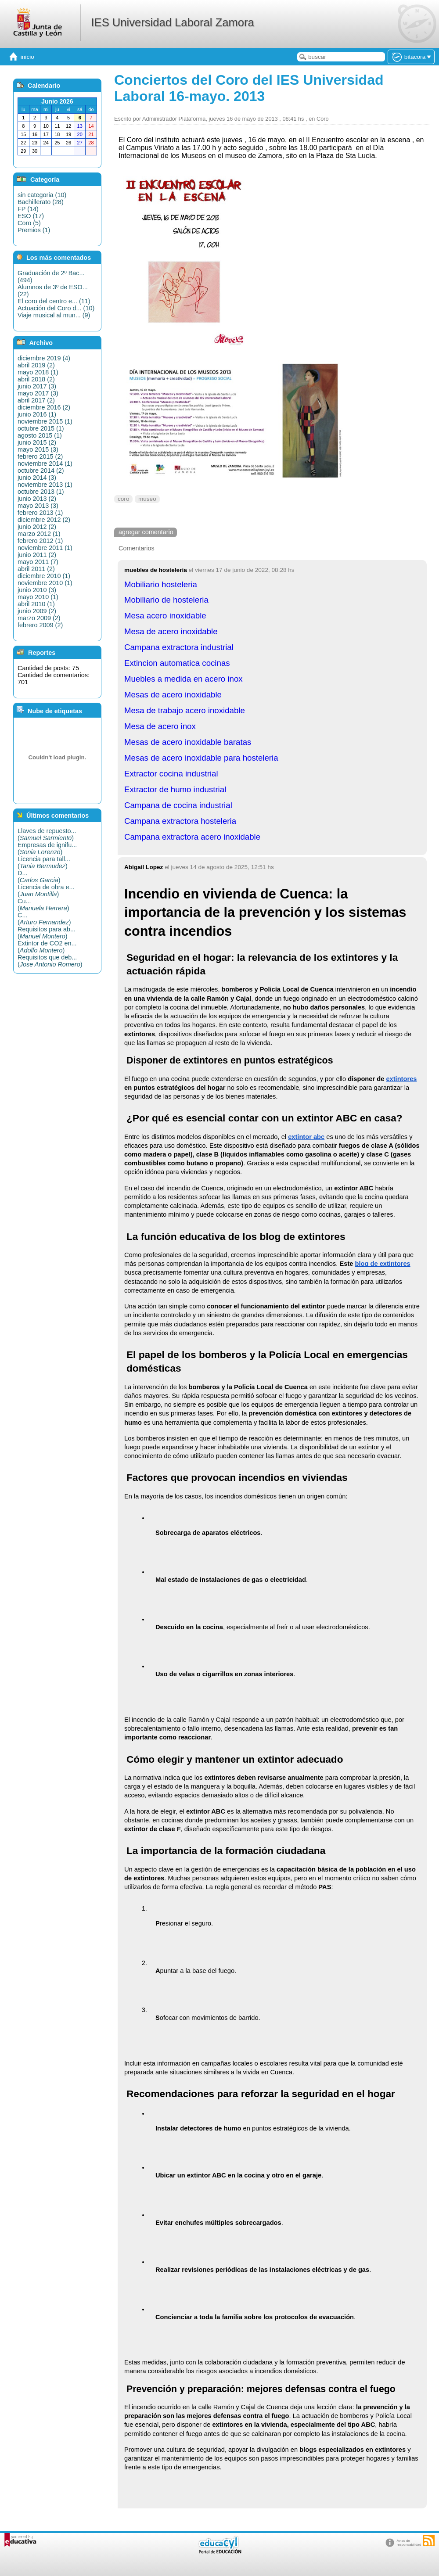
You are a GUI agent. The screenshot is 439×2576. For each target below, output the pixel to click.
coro (123, 499)
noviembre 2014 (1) (45, 463)
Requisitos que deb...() (50, 961)
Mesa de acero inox (160, 726)
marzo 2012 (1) (39, 533)
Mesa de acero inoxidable (171, 631)
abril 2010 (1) (36, 603)
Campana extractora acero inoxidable (192, 836)
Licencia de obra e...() (46, 891)
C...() (44, 919)
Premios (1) (34, 230)
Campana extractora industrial (179, 647)
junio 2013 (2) (37, 498)
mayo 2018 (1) (38, 372)
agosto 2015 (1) (40, 435)
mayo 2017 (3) (38, 393)
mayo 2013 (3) (38, 505)
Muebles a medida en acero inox (183, 678)
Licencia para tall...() (44, 862)
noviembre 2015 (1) (45, 421)
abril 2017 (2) (36, 400)
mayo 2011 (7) (38, 561)
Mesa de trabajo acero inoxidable (184, 710)
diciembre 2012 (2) (44, 519)
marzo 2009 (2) (39, 618)
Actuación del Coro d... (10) (56, 308)
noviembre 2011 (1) (45, 547)
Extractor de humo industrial (175, 789)
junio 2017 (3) (37, 386)
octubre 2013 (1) (41, 491)
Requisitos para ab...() (47, 933)
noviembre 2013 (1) (45, 484)
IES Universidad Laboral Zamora (172, 22)
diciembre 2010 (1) (44, 575)
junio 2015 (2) (37, 442)
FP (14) (28, 208)
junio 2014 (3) (37, 477)
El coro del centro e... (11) (54, 301)
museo (147, 499)
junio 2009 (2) (37, 610)
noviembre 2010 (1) (45, 582)
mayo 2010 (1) (38, 596)
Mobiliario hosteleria (160, 584)
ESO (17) (31, 215)
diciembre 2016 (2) (44, 407)
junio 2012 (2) (37, 526)
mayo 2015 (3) (38, 449)
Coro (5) (29, 222)
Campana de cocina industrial (178, 805)
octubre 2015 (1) (41, 428)
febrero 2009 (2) (40, 625)
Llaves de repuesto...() (47, 834)
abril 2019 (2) (36, 365)
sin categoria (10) (42, 194)
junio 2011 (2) (37, 554)
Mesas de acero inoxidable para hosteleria (201, 757)
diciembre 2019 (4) (44, 358)
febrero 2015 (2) (40, 456)
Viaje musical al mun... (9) (54, 315)
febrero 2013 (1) (40, 512)
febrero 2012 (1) (40, 540)
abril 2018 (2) (36, 379)
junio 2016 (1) (37, 414)
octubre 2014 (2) (41, 470)
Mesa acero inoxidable (165, 615)
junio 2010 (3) (37, 589)
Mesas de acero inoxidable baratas (187, 742)
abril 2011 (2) (36, 568)
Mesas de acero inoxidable (173, 694)
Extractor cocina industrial (171, 773)
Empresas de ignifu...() (47, 848)
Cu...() (43, 905)
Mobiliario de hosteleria (166, 599)
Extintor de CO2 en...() (47, 947)
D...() (39, 876)
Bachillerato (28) (41, 201)
